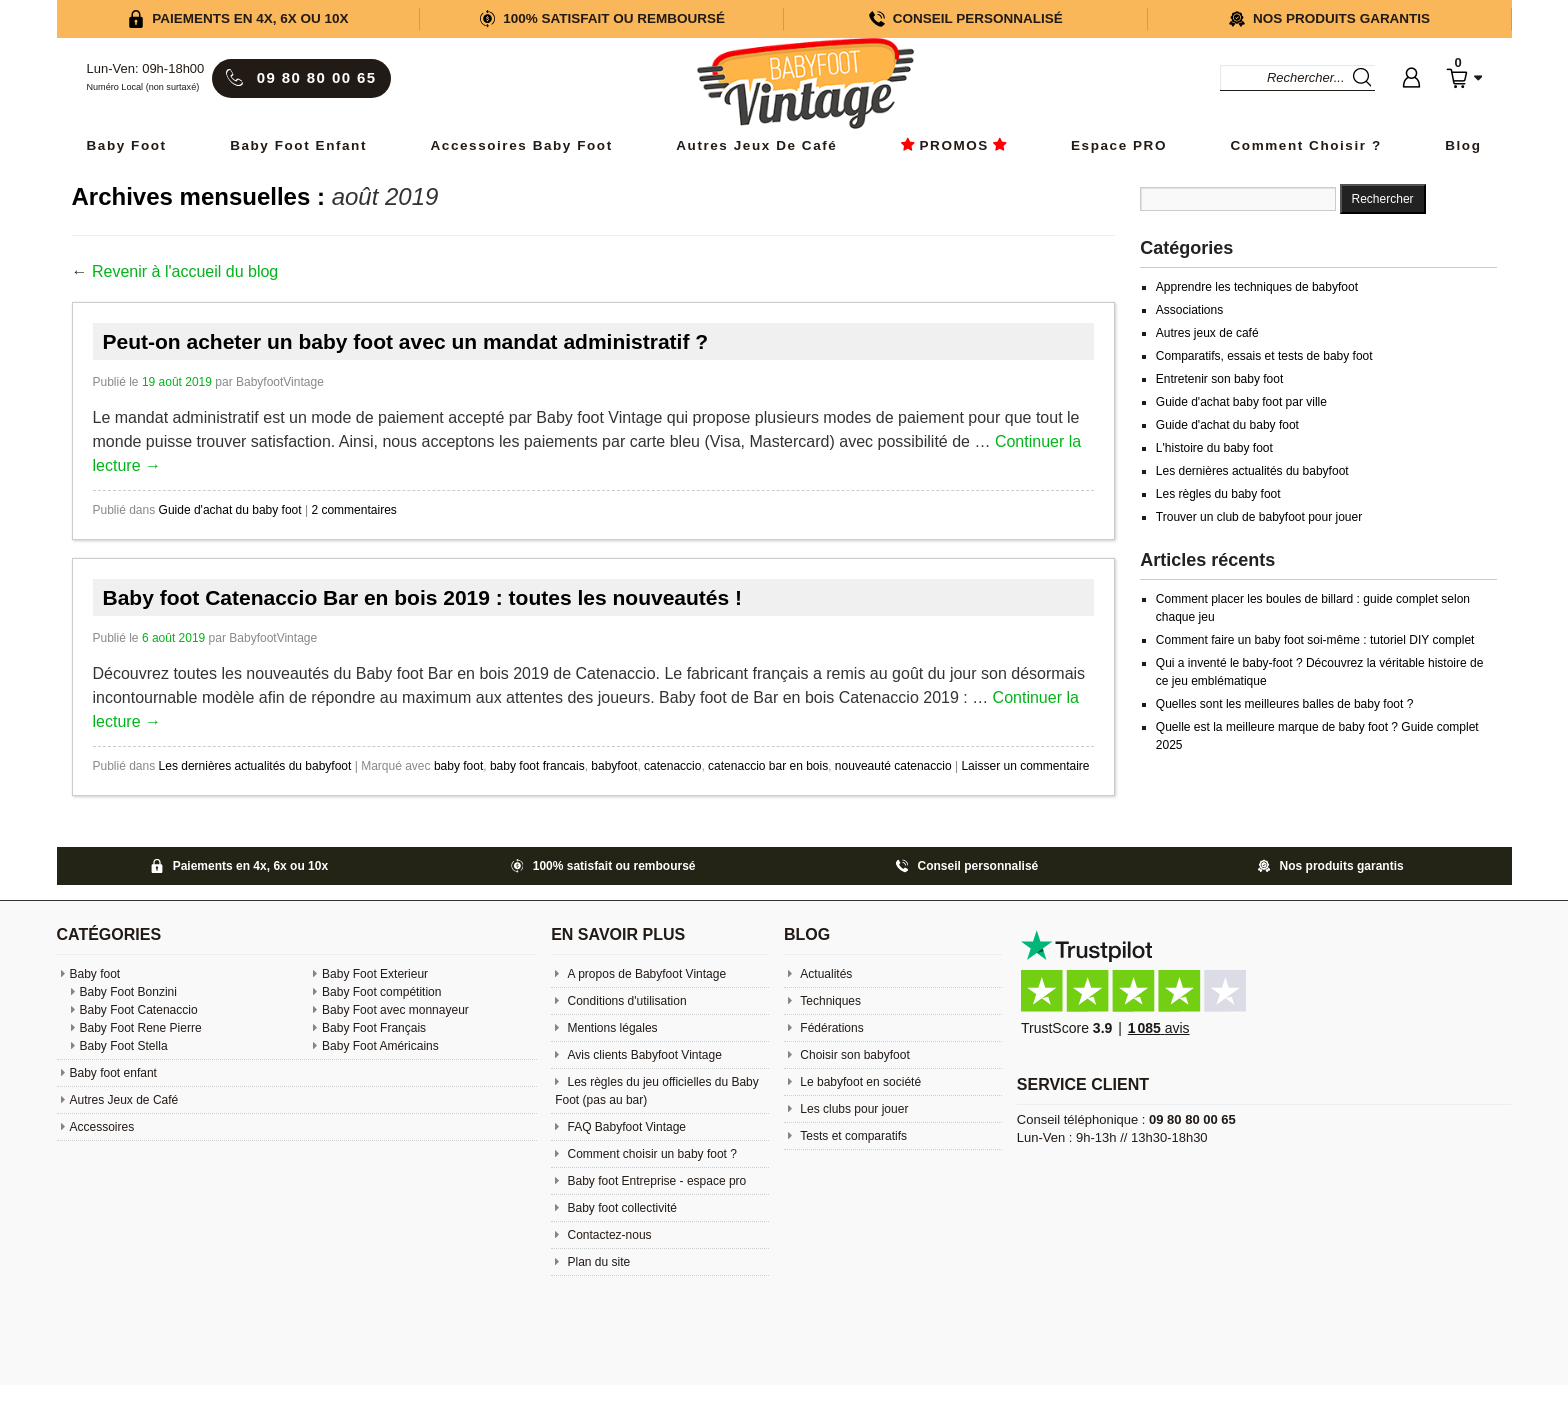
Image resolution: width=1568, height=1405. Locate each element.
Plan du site (597, 1262)
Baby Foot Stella (124, 1046)
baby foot (458, 766)
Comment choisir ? (1306, 145)
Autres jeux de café (1207, 333)
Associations (1189, 310)
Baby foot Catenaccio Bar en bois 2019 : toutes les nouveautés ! (423, 597)
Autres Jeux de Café (756, 145)
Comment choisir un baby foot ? (650, 1154)
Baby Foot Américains (380, 1046)
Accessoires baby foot (522, 145)
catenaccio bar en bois (768, 766)
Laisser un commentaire (1025, 766)
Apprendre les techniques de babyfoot (1257, 287)
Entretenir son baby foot (1219, 379)
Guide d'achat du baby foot (230, 510)
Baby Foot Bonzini (128, 992)
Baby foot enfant (298, 145)
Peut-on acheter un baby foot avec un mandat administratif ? (406, 341)
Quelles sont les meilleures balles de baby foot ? (1284, 704)
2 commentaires (353, 510)
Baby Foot (127, 145)
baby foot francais (537, 766)
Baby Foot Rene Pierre (141, 1028)
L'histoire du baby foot (1214, 448)
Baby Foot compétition (381, 992)
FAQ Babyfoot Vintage (625, 1127)
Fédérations (830, 1028)
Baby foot (95, 974)
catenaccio (672, 766)
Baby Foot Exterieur (375, 974)
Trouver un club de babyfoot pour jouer (1259, 517)
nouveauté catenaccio (893, 766)
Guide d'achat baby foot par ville (1241, 402)
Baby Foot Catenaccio (139, 1010)
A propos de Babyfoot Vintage (645, 974)
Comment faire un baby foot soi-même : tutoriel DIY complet (1315, 640)
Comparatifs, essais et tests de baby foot (1264, 356)
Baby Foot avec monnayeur (395, 1010)
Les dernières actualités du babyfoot (255, 766)
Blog (1463, 145)
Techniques (829, 1001)
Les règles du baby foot (1218, 494)
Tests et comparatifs (852, 1136)
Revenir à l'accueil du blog (185, 271)
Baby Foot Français (374, 1028)
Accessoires (102, 1127)
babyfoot (614, 766)
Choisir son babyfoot (853, 1055)
